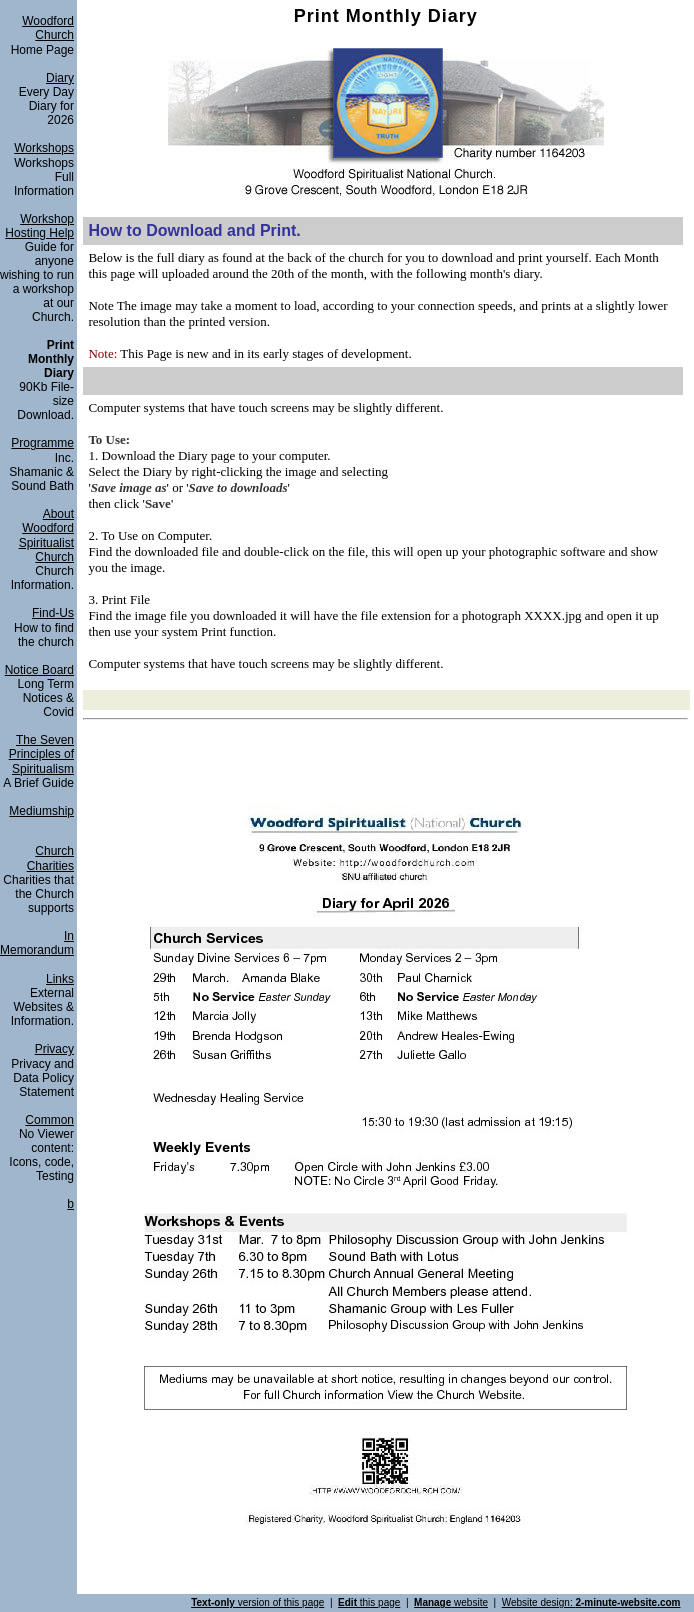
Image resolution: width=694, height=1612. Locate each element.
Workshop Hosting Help (39, 226)
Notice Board (39, 670)
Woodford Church (48, 28)
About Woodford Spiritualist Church (46, 535)
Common (49, 1120)
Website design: (591, 1602)
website (451, 1602)
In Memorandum (37, 943)
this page (369, 1602)
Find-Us (53, 613)
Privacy (54, 1049)
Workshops (44, 148)
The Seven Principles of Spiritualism (41, 754)
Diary (60, 78)
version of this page (257, 1602)
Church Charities (50, 858)
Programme (42, 443)
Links (60, 979)
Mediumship (41, 811)
